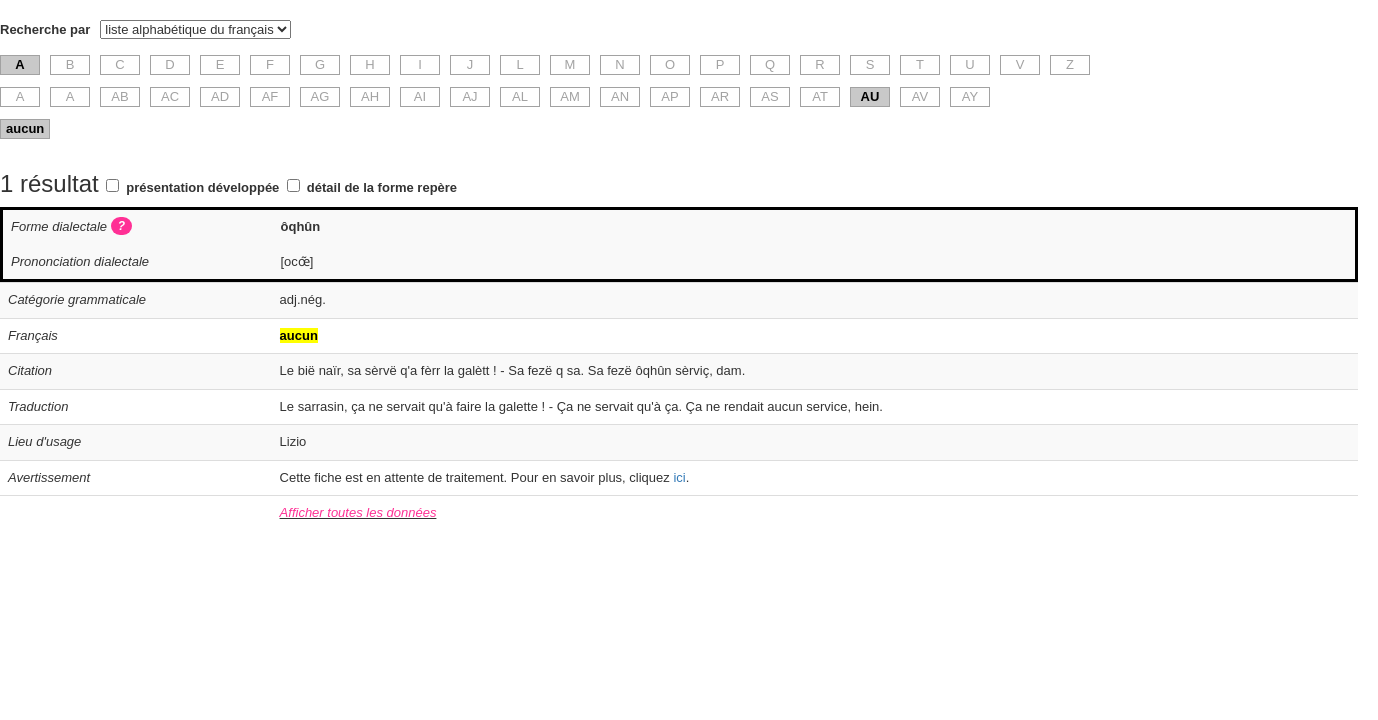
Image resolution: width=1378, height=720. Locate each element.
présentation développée (202, 187)
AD (220, 96)
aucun (25, 128)
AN (620, 96)
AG (320, 96)
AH (370, 96)
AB (119, 96)
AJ (469, 96)
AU (870, 96)
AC (170, 96)
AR (720, 96)
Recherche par (45, 29)
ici (679, 477)
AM (570, 96)
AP (669, 96)
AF (270, 96)
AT (820, 96)
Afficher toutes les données (358, 512)
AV (920, 96)
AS (769, 96)
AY (970, 96)
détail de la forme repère (382, 187)
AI (420, 96)
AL (520, 96)
